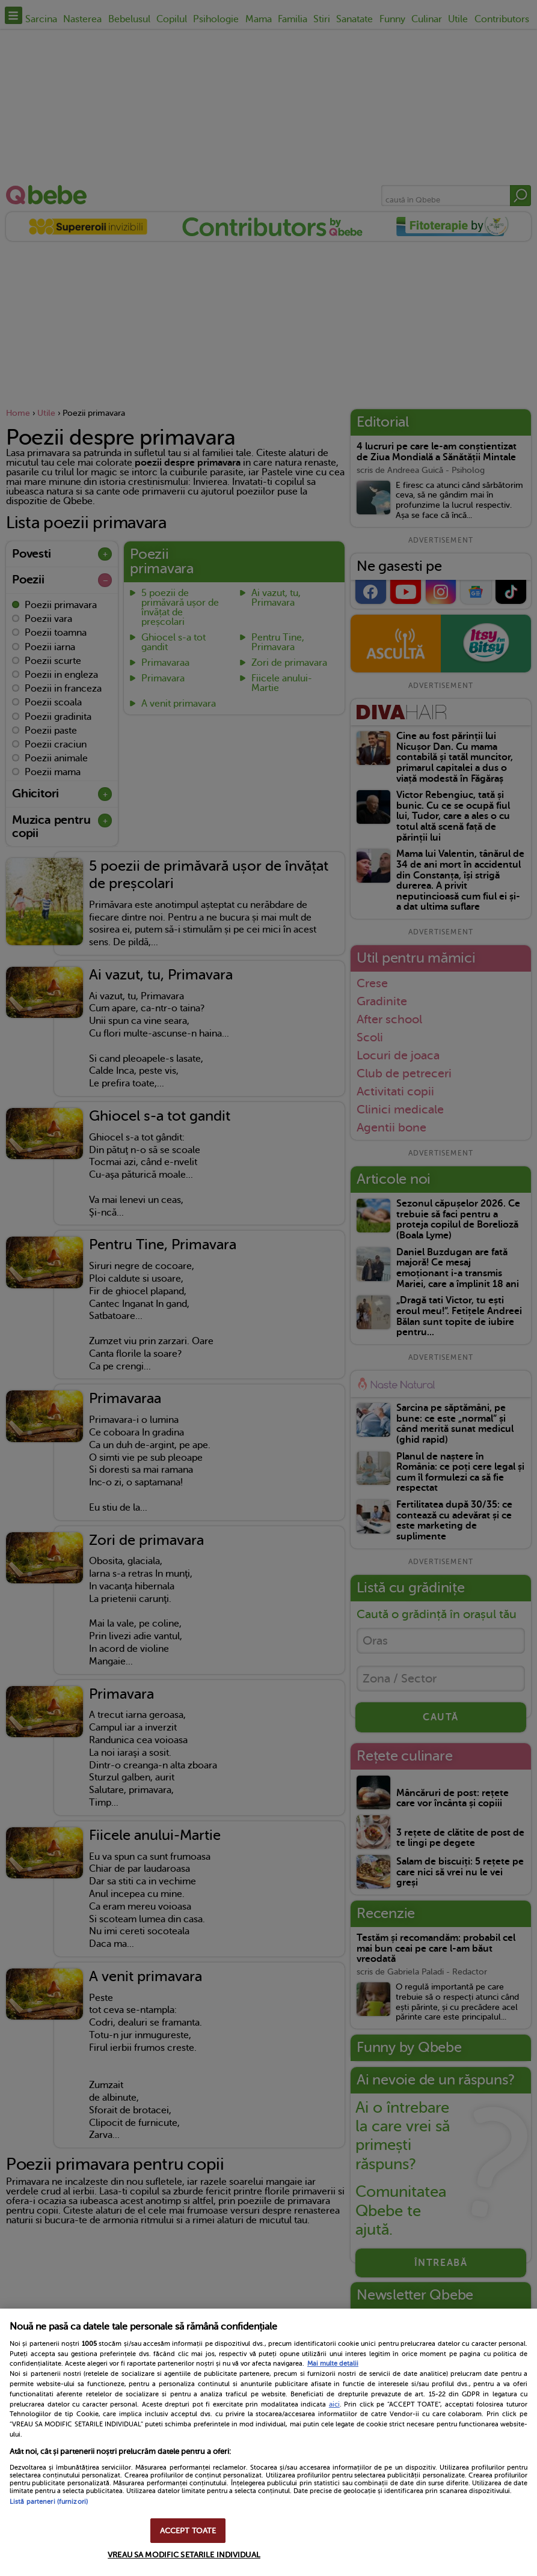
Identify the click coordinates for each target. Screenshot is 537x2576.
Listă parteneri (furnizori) (49, 2502)
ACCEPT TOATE (188, 2530)
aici (334, 2404)
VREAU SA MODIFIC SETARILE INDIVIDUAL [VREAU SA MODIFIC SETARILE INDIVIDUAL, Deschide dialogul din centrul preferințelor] (184, 2554)
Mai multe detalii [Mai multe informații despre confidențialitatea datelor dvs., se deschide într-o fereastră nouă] (332, 2363)
